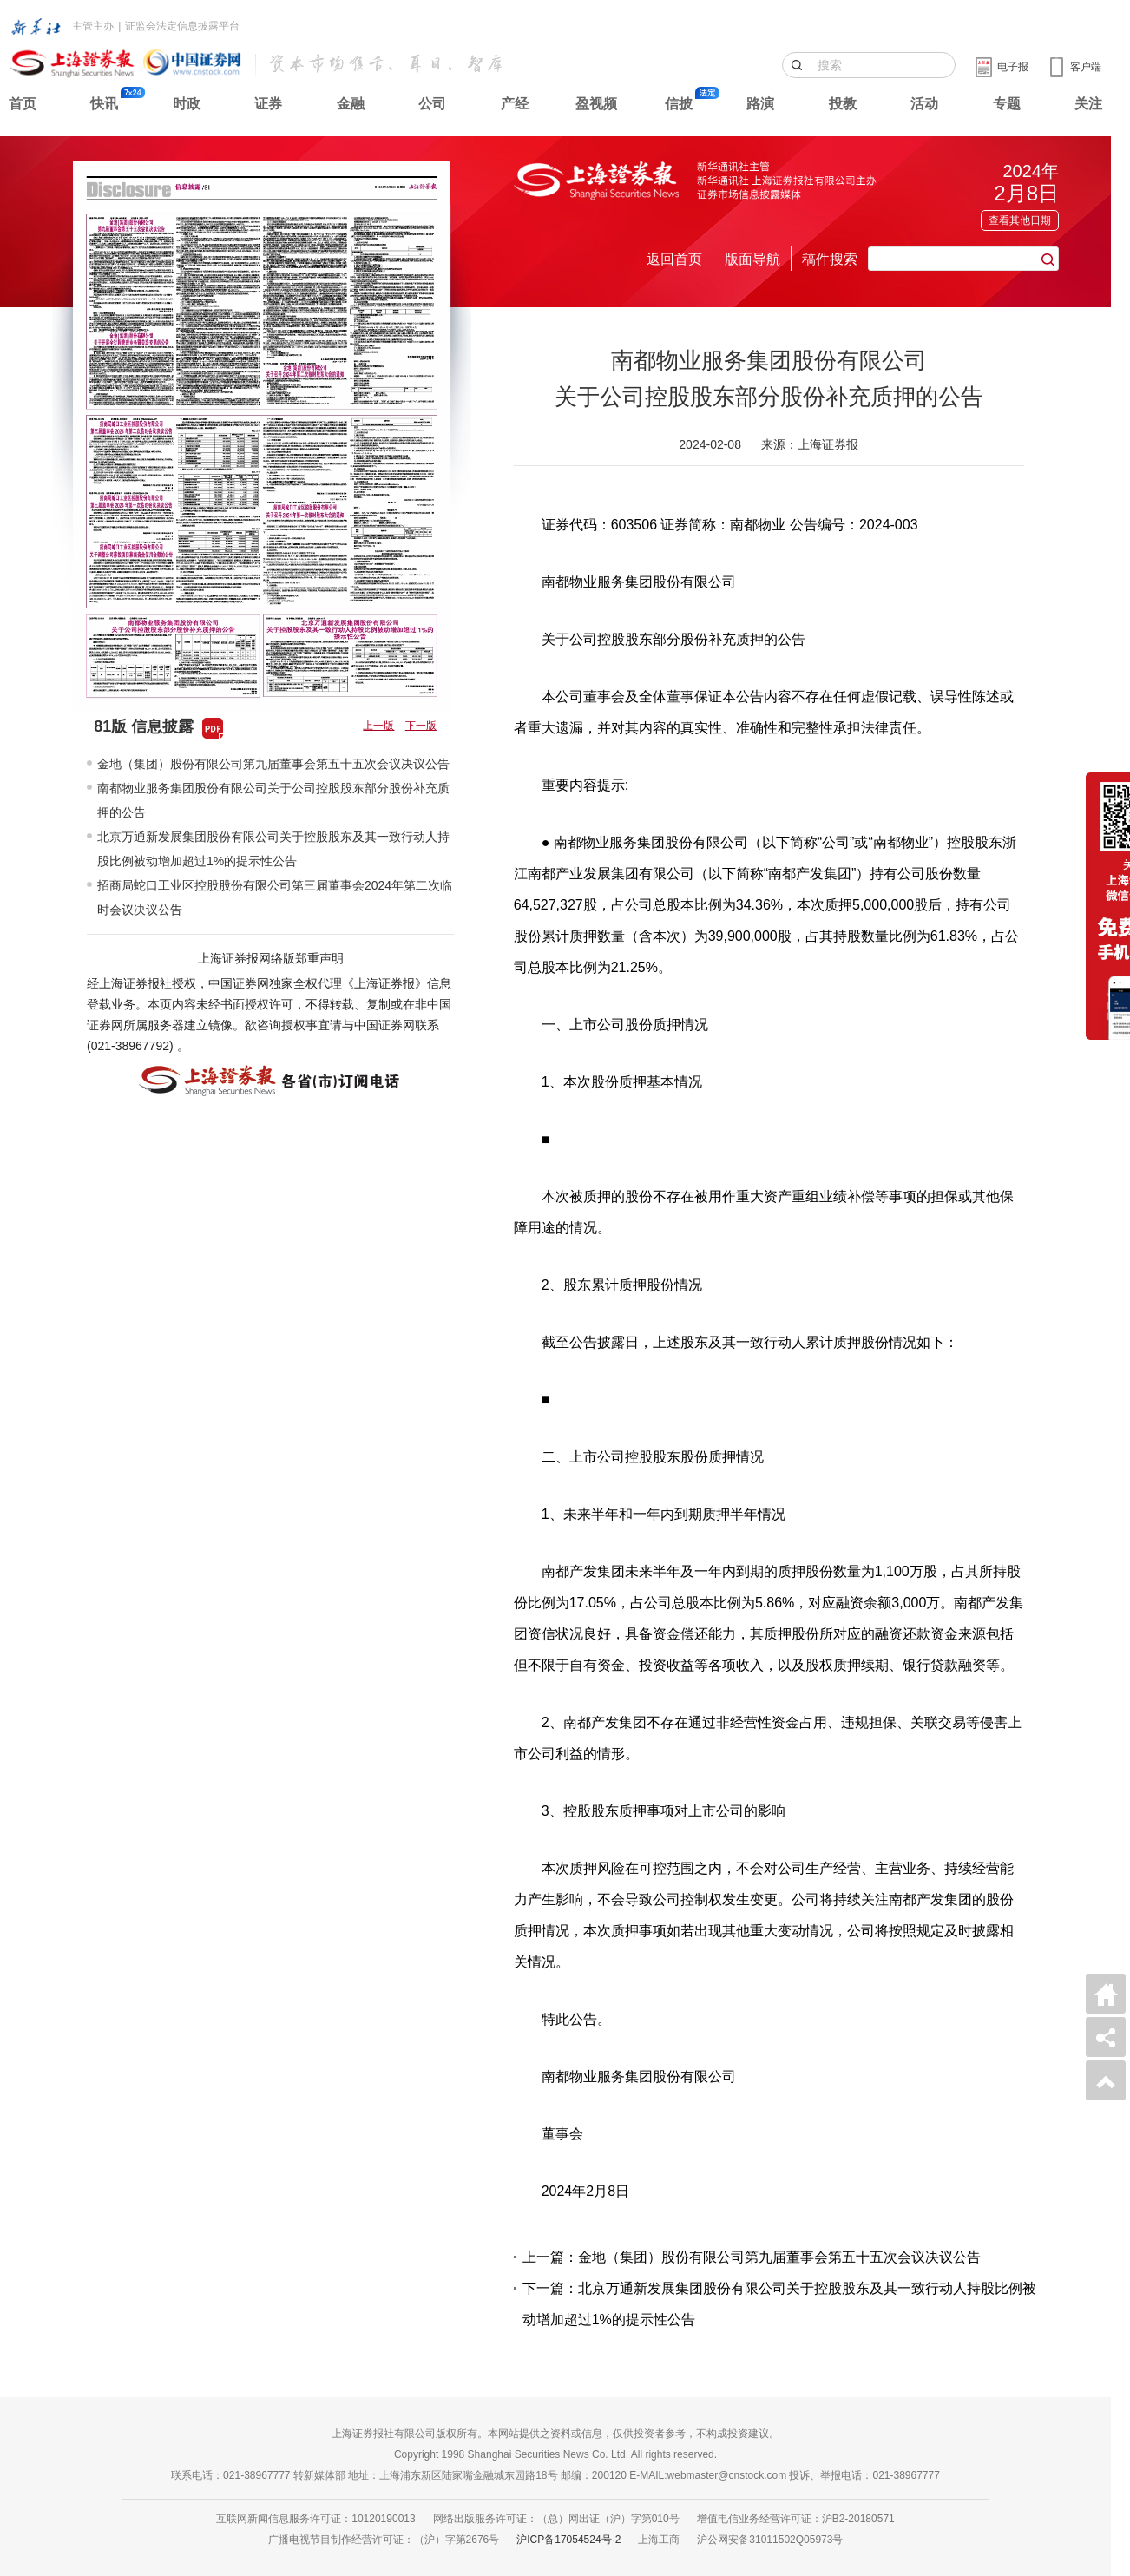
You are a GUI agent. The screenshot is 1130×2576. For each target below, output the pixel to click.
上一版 (378, 726)
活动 (924, 103)
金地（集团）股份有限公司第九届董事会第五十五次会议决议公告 (273, 764)
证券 (268, 103)
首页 (22, 103)
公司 (432, 103)
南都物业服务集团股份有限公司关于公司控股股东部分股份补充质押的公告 (273, 800)
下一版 (421, 726)
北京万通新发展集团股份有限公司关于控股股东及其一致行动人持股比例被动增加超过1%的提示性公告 (273, 849)
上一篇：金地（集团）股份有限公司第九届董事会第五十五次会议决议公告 (751, 2257)
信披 (679, 103)
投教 (843, 103)
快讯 (104, 103)
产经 (515, 103)
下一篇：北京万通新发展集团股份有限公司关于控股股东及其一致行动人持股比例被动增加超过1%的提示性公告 (779, 2304)
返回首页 (674, 259)
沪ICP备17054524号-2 (568, 2539)
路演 (760, 103)
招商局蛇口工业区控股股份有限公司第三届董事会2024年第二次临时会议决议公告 (274, 897)
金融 (351, 103)
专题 (1007, 103)
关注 (1088, 103)
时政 (186, 103)
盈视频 (596, 103)
